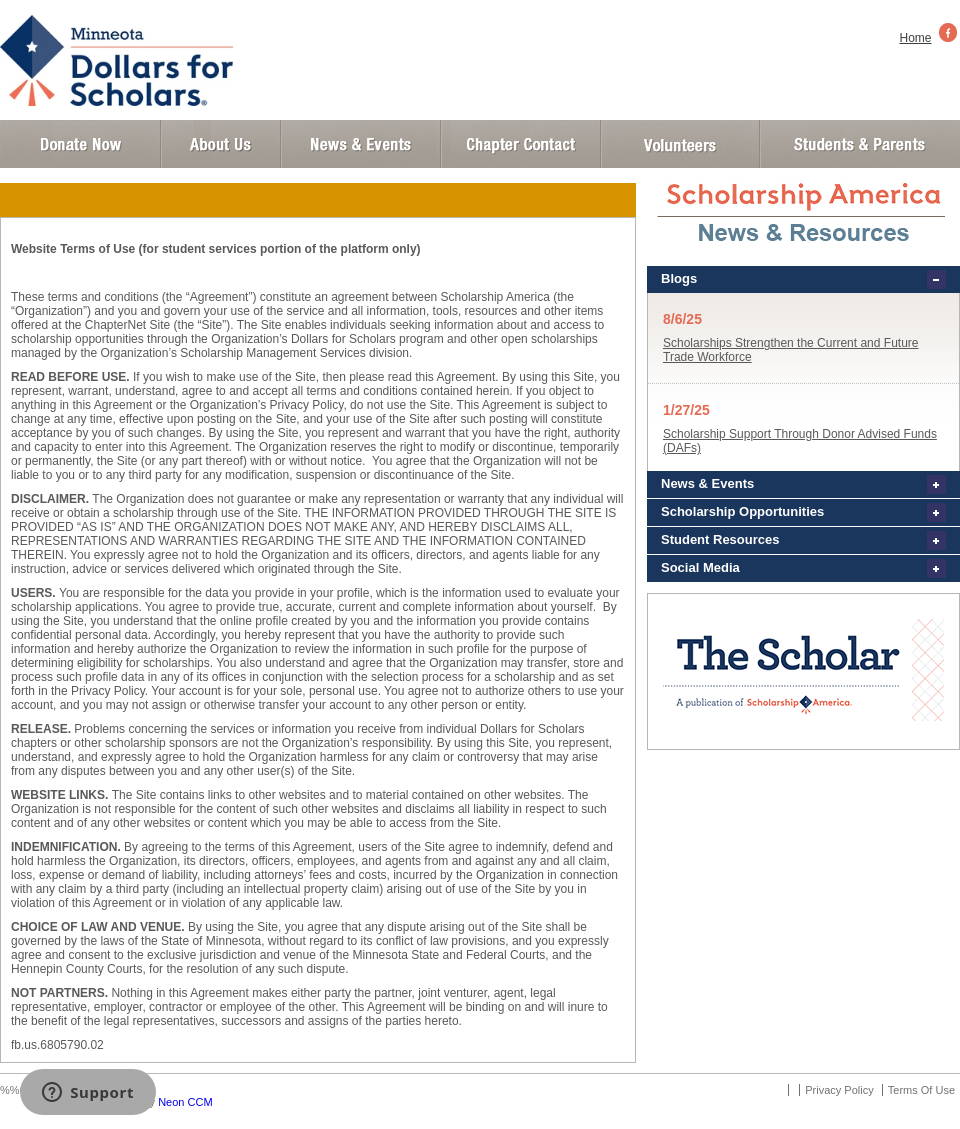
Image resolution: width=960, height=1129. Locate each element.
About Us (221, 144)
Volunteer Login (679, 144)
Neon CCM (185, 1102)
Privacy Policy (839, 1090)
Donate (80, 144)
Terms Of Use (921, 1090)
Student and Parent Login (859, 144)
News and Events (361, 144)
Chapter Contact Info (521, 144)
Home (916, 38)
